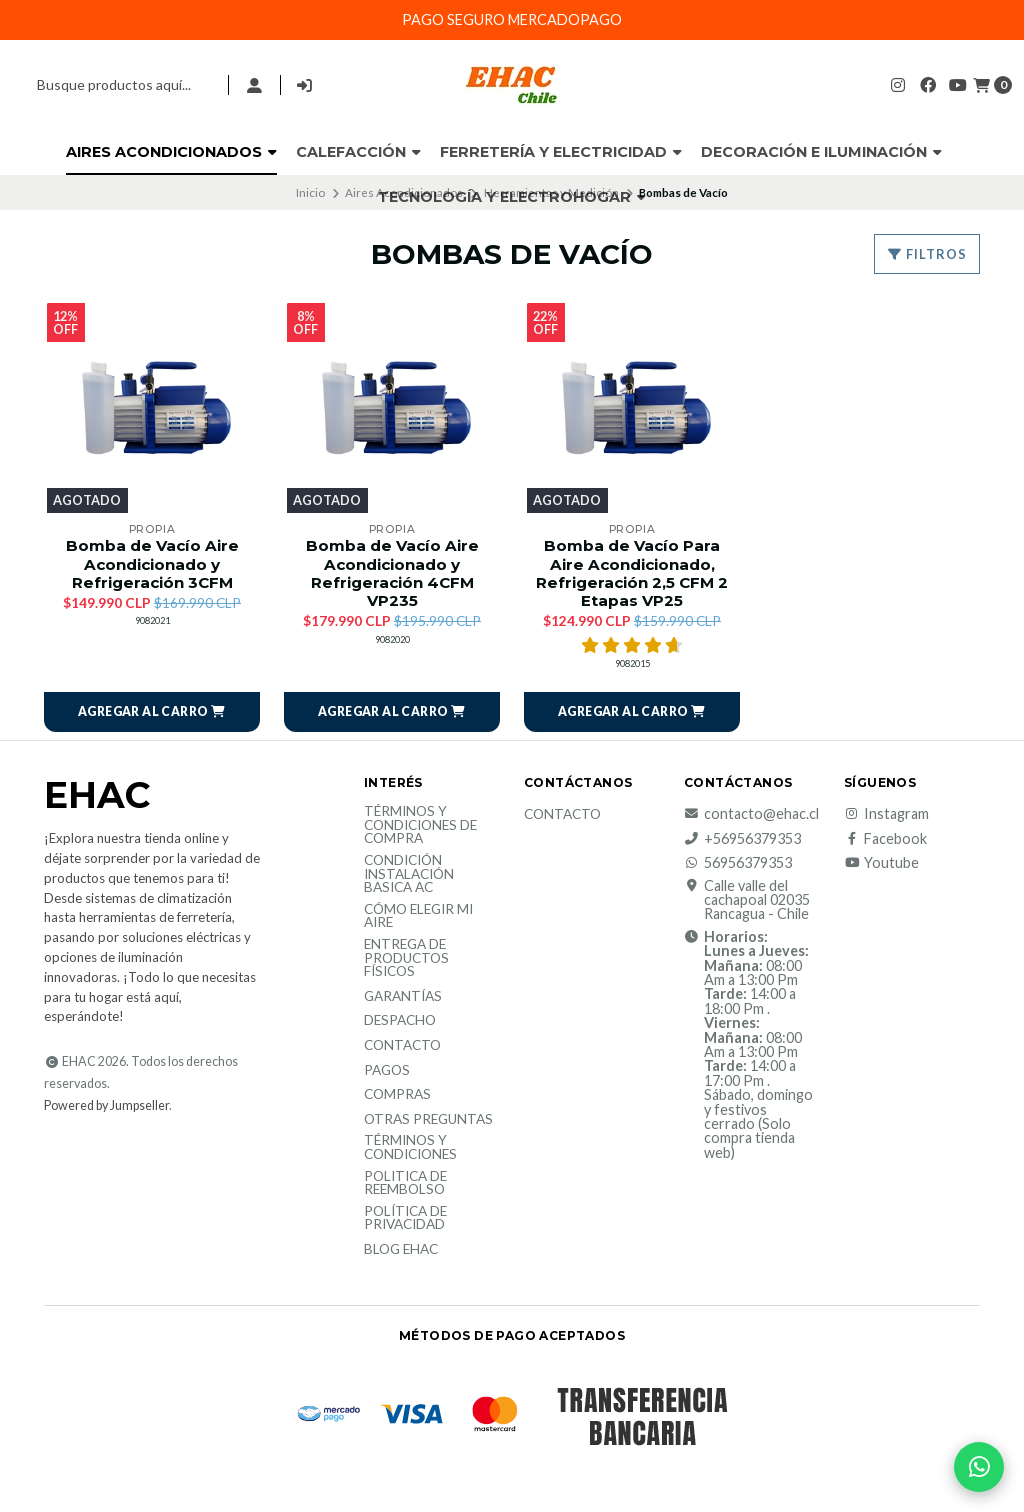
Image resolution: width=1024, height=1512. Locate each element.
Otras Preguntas (428, 1120)
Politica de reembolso (405, 1183)
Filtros (927, 254)
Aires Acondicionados (171, 152)
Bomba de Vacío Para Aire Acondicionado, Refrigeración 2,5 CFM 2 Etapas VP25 (632, 573)
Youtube (881, 863)
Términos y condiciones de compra (420, 825)
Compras (397, 1095)
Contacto (402, 1046)
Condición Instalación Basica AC (409, 874)
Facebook (885, 839)
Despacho (400, 1021)
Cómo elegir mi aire (418, 916)
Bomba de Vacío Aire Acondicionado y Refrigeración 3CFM (152, 564)
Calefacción (358, 152)
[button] (152, 712)
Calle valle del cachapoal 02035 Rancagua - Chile (747, 900)
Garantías (403, 997)
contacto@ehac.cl (751, 814)
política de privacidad (405, 1218)
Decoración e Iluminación (821, 152)
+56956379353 (742, 839)
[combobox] (112, 85)
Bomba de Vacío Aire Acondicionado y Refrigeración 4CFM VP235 (392, 573)
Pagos (387, 1071)
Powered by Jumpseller (106, 1105)
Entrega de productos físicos (406, 958)
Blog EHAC (401, 1250)
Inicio (310, 192)
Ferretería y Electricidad (561, 152)
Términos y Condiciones (410, 1147)
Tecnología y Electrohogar (512, 197)
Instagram (886, 814)
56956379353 (738, 863)
